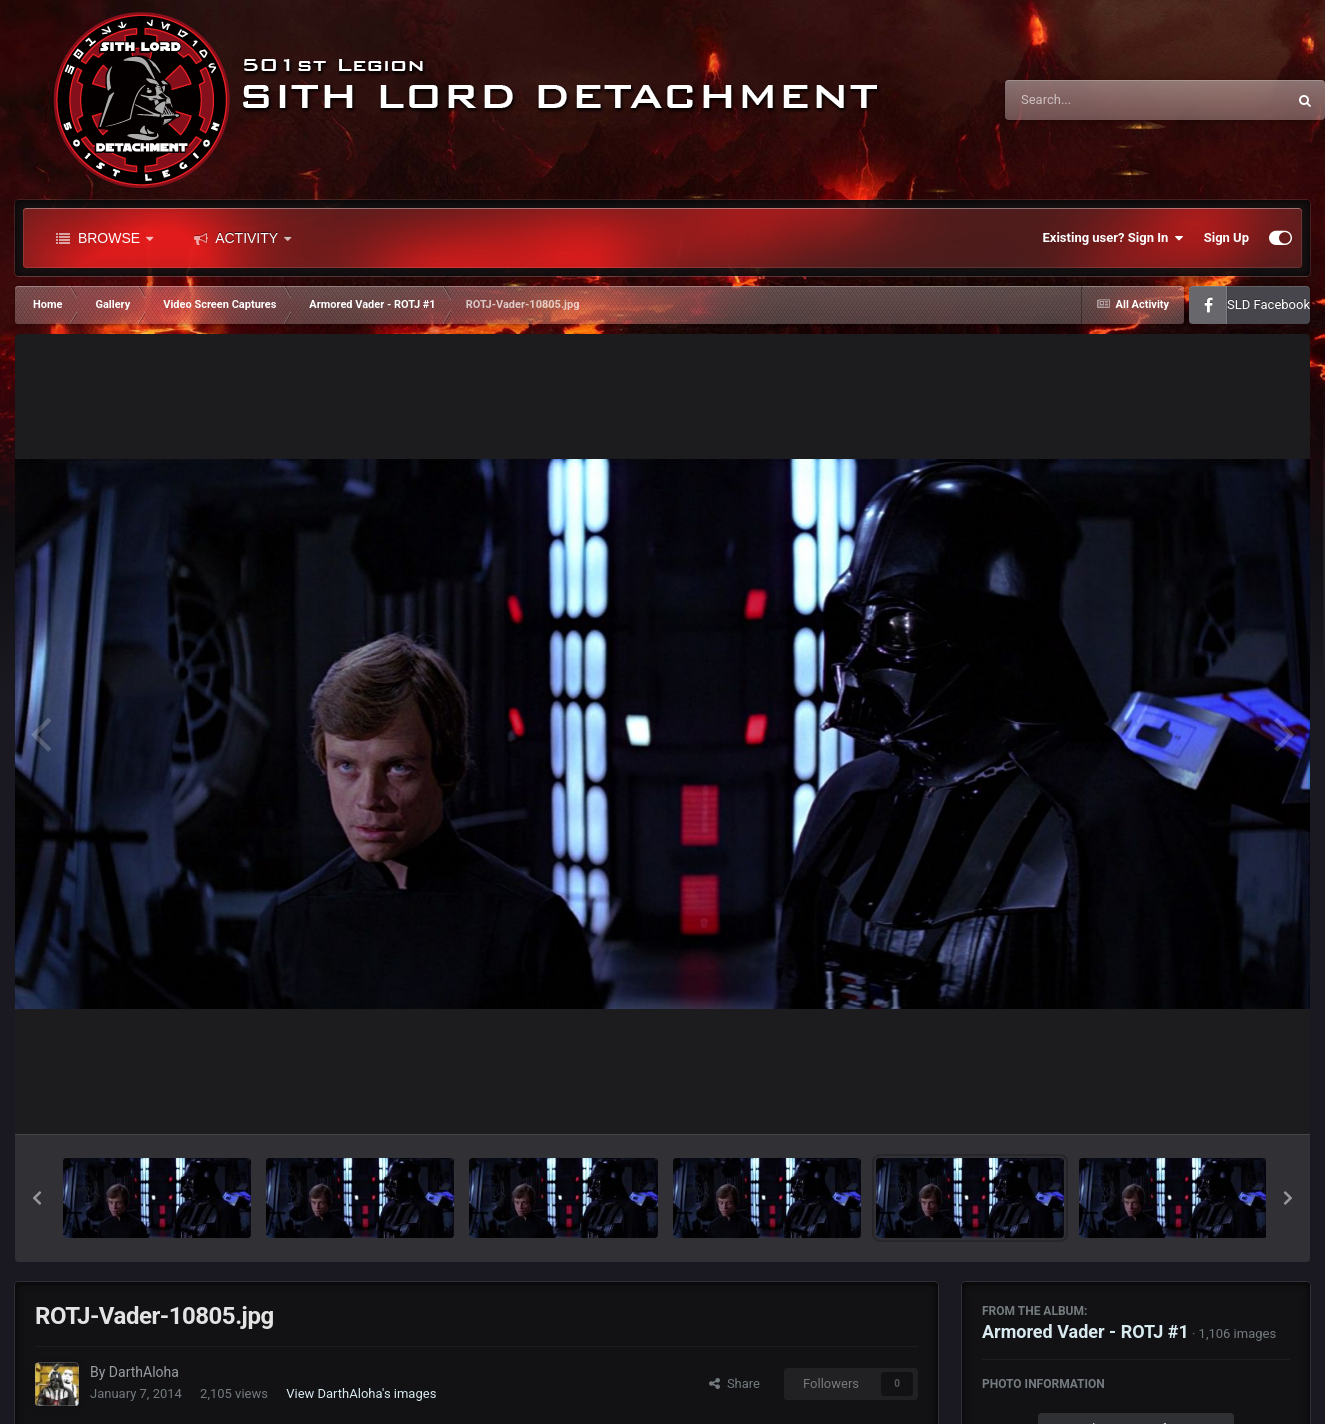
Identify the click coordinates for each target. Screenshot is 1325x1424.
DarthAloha (144, 1372)
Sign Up (1226, 237)
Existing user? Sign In (1113, 238)
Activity (242, 238)
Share (734, 1383)
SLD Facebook (1268, 304)
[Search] (1095, 100)
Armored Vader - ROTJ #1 (1085, 1331)
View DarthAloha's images (361, 1393)
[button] (37, 1198)
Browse (104, 238)
